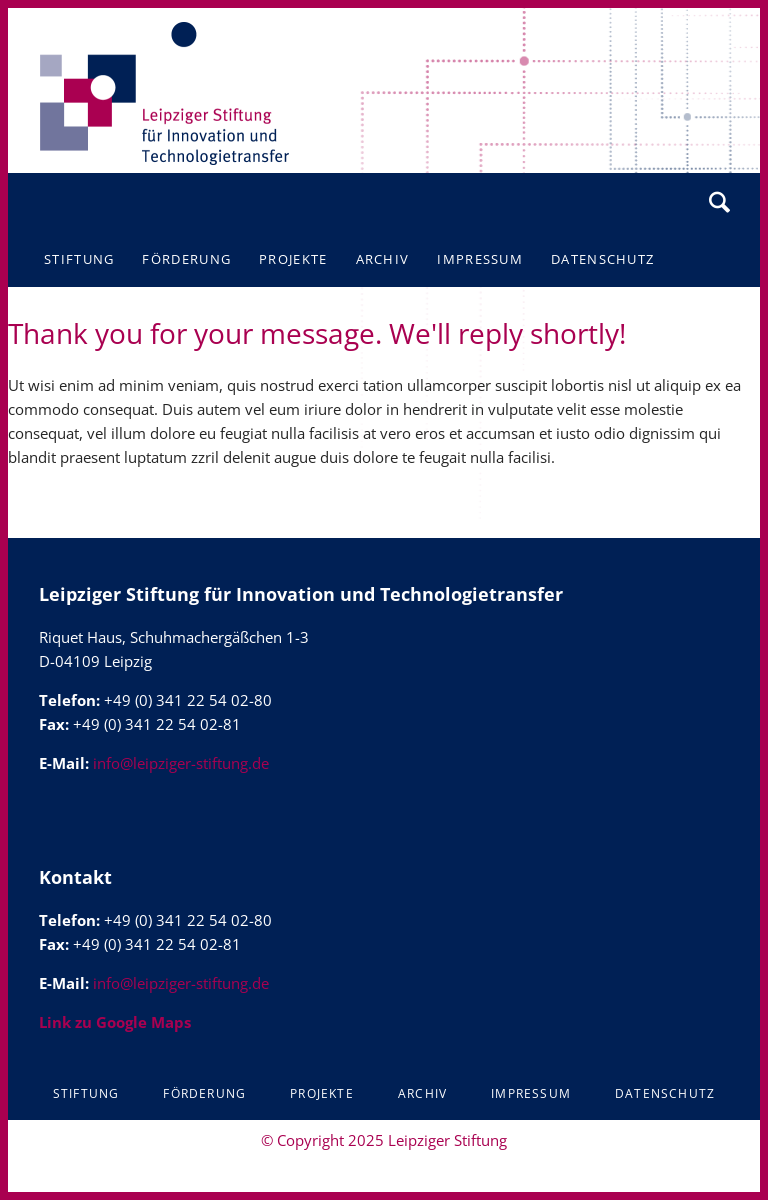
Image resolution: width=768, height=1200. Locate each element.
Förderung (204, 1093)
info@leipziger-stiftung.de (181, 763)
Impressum (531, 1093)
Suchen (719, 202)
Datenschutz (665, 1093)
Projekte (322, 1093)
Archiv (422, 1093)
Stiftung (86, 1093)
